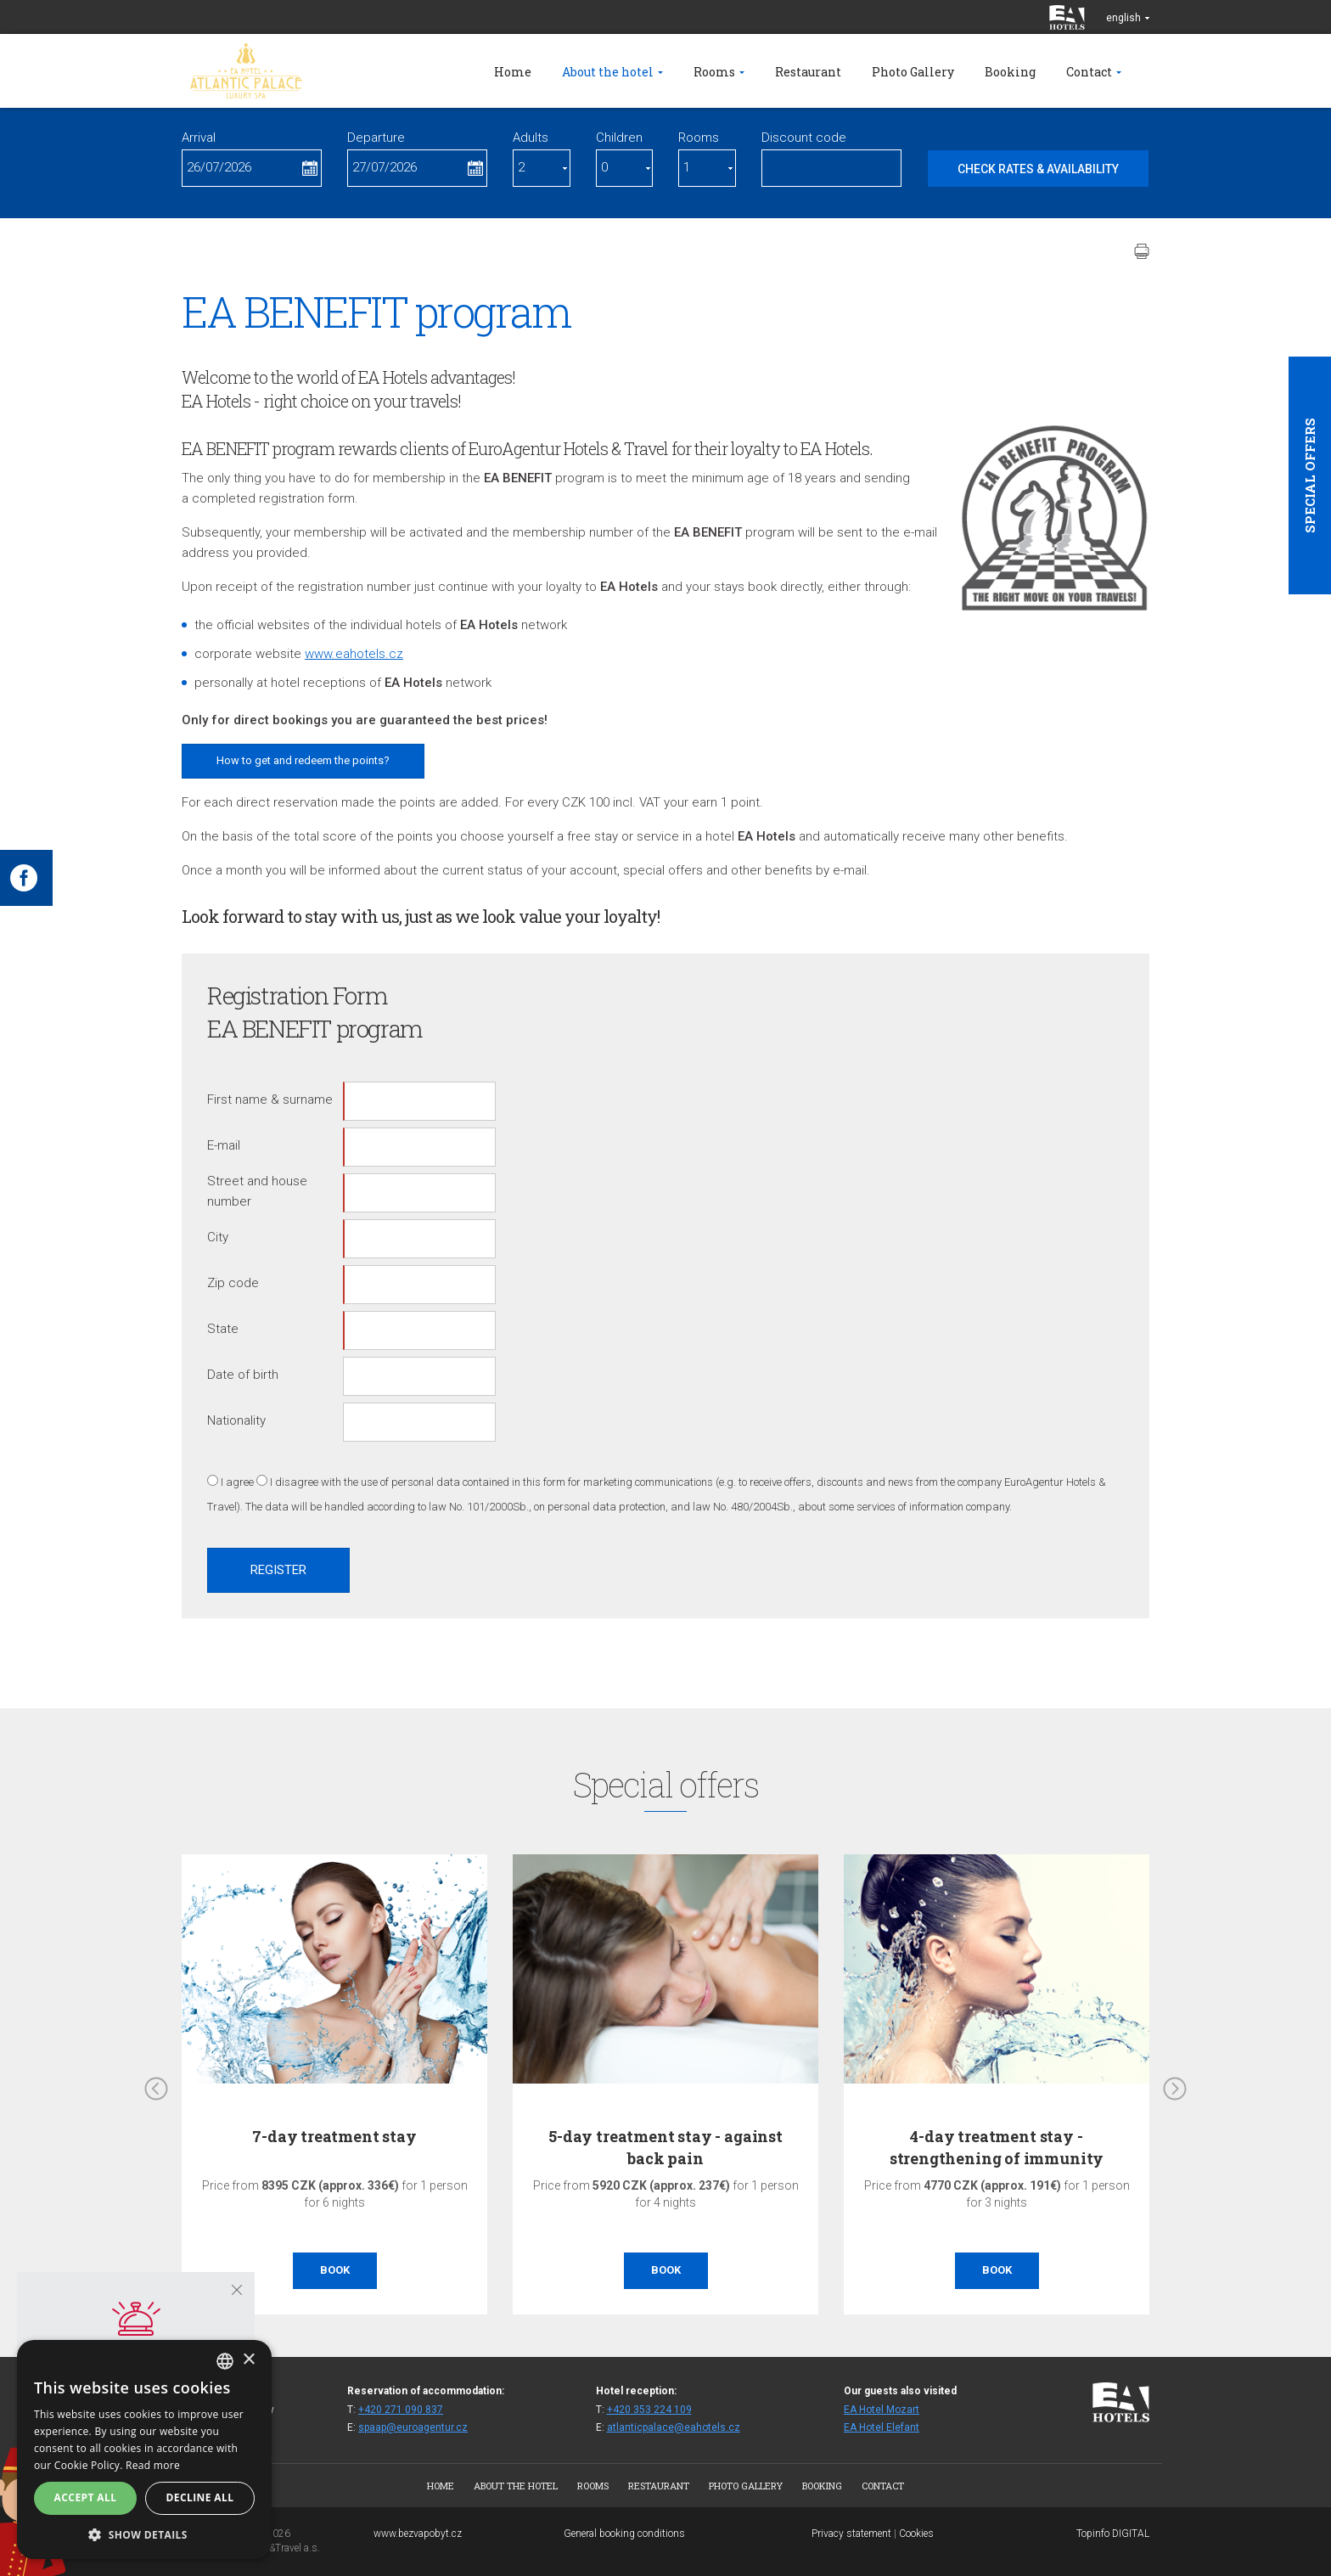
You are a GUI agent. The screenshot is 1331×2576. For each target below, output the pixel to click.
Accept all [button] (85, 2497)
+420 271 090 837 (400, 2410)
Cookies (916, 2533)
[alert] (144, 2449)
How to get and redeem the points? (303, 760)
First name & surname (270, 1099)
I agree (237, 1482)
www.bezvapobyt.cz (417, 2533)
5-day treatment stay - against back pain (665, 2147)
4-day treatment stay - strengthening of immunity (997, 2147)
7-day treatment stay (334, 2136)
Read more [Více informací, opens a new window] (153, 2465)
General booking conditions (624, 2533)
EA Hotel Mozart (881, 2410)
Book (335, 2270)
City (217, 1237)
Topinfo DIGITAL (1112, 2533)
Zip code (233, 1283)
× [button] (248, 2360)
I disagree (294, 1482)
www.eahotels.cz (354, 653)
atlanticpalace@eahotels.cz (673, 2427)
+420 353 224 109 (649, 2410)
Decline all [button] (200, 2497)
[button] (144, 2534)
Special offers (1309, 475)
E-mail (223, 1145)
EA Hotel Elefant (881, 2427)
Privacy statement (851, 2533)
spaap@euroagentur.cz (413, 2427)
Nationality (236, 1420)
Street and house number (257, 1191)
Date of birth (242, 1374)
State (223, 1328)
